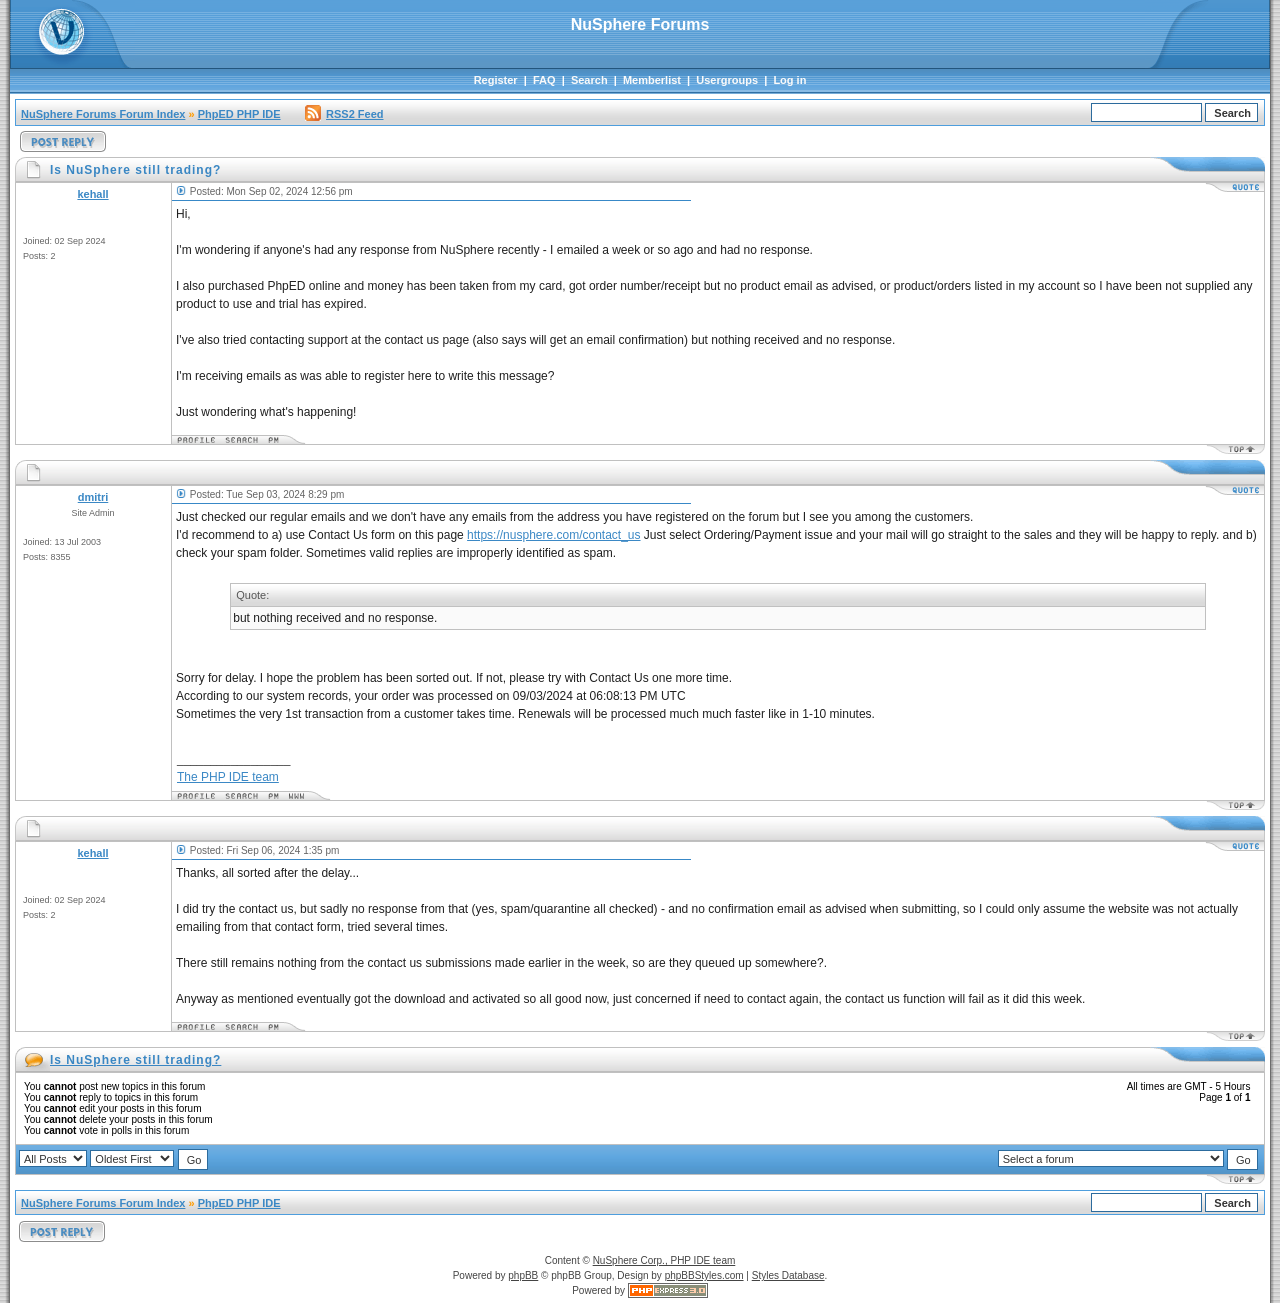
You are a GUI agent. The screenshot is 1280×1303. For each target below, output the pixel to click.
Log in (789, 80)
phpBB (523, 1275)
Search (589, 80)
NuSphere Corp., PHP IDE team (664, 1260)
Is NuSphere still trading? (135, 1060)
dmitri (93, 497)
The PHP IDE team (228, 777)
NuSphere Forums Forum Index (103, 114)
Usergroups (727, 80)
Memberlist (652, 80)
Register (496, 80)
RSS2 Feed (344, 114)
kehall (92, 194)
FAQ (544, 80)
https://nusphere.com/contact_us (553, 535)
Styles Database (788, 1275)
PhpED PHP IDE (239, 114)
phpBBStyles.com (704, 1275)
